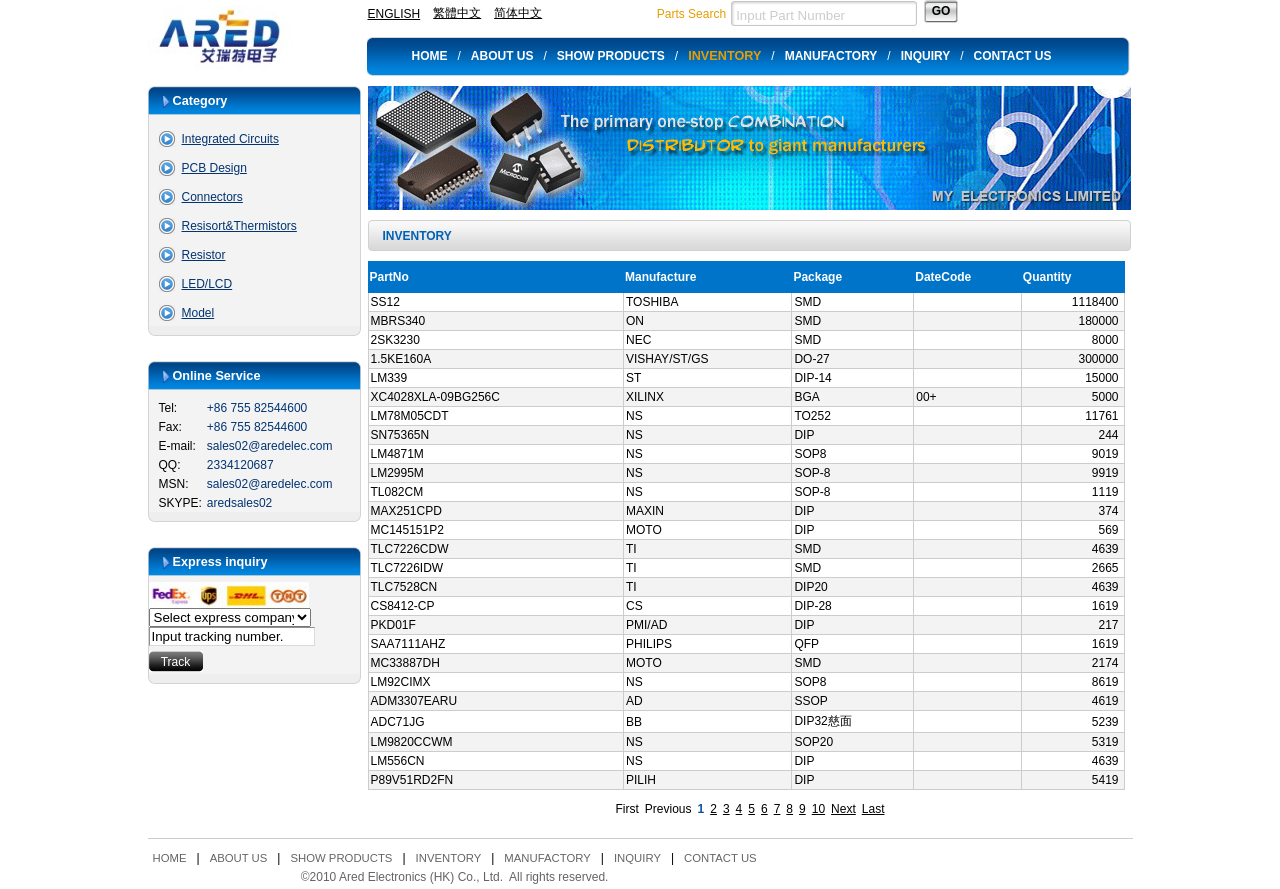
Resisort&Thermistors (239, 226)
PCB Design (214, 168)
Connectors (212, 197)
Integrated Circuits (230, 139)
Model (198, 313)
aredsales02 (239, 503)
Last (873, 809)
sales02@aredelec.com (270, 446)
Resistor (204, 255)
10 (818, 809)
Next (843, 809)
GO (941, 11)
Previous (668, 809)
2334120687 (240, 465)
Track (176, 662)
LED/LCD (207, 284)
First (627, 809)
